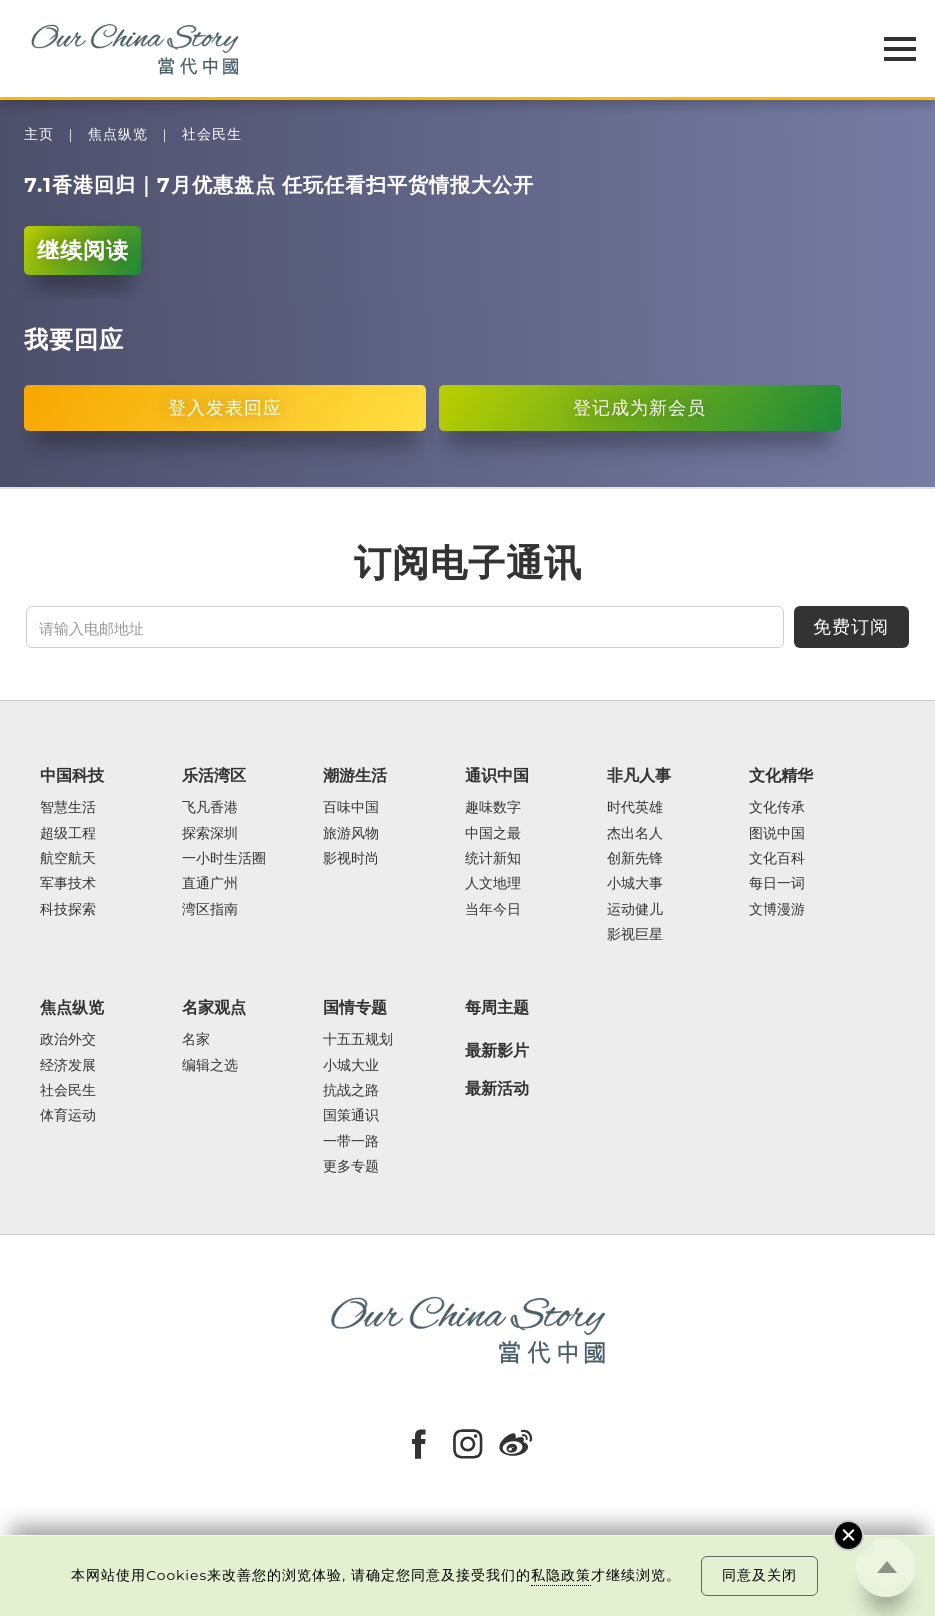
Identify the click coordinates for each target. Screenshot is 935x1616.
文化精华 (781, 775)
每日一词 (777, 883)
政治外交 (68, 1039)
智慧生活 (68, 807)
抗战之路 (351, 1090)
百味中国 (351, 807)
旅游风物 (351, 833)
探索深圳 (210, 833)
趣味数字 (493, 807)
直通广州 (210, 883)
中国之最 (493, 833)
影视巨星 (635, 934)
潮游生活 (355, 775)
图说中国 (777, 833)
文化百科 (777, 858)
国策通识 (351, 1115)
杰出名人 (635, 833)
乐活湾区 (214, 775)
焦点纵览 (118, 134)
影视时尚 (351, 858)
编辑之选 (210, 1065)
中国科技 (72, 775)
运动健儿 (635, 909)
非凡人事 (639, 775)
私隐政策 (561, 1575)
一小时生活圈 (224, 858)
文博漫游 (777, 909)
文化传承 (777, 807)
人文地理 (493, 883)
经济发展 (68, 1065)
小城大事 (635, 883)
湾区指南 (210, 909)
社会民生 (212, 134)
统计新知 (493, 858)
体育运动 (68, 1115)
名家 (196, 1039)
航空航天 (68, 858)
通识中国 (497, 775)
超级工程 (68, 833)
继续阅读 (83, 250)
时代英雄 (635, 807)
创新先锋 (635, 858)
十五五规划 (358, 1039)
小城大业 (351, 1065)
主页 (39, 134)
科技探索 (68, 909)
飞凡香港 (210, 807)
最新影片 (497, 1050)
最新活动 (497, 1088)
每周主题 (497, 1007)
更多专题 (351, 1166)
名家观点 (214, 1007)
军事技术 (68, 883)
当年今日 (493, 909)
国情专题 (355, 1007)
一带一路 (351, 1141)
